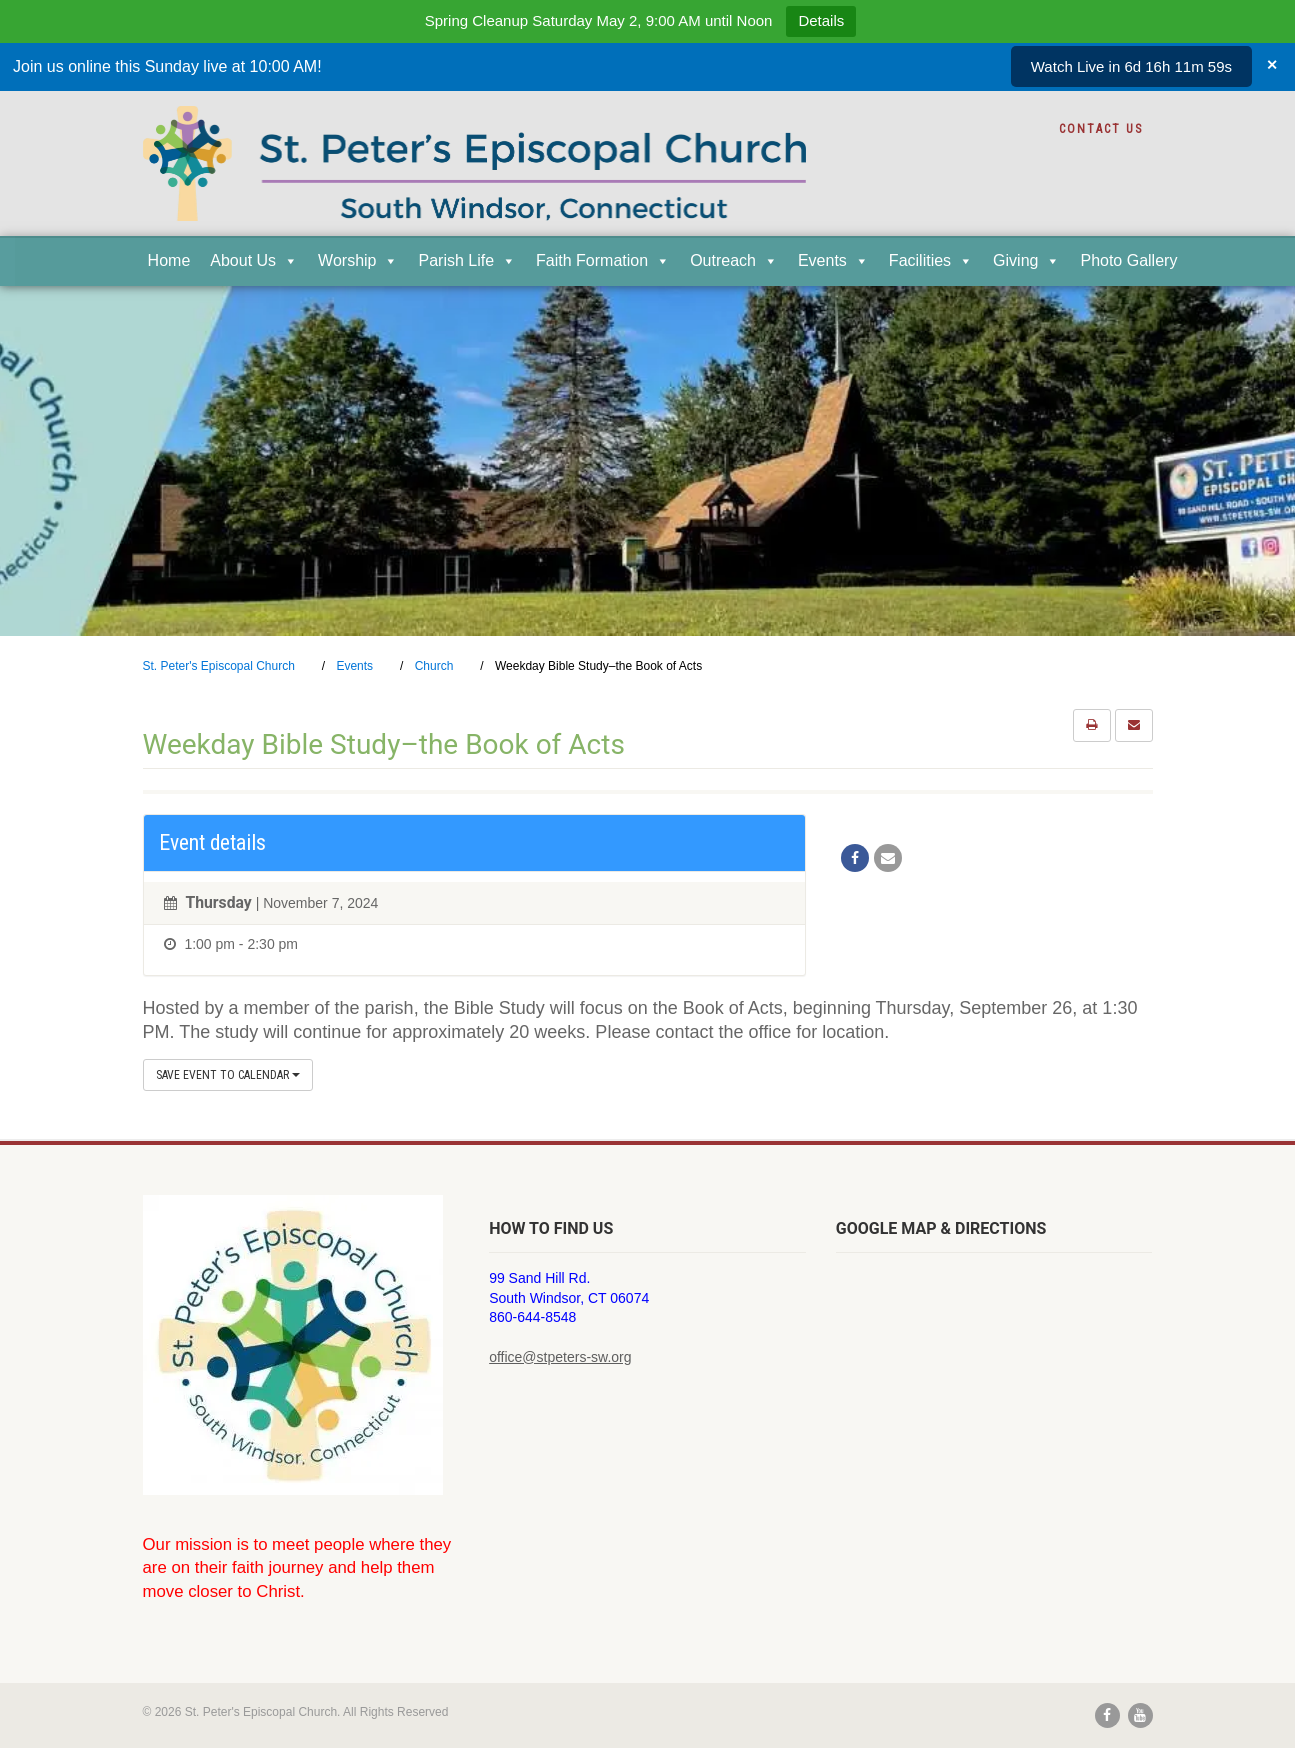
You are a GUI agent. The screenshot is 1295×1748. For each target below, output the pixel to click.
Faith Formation (603, 261)
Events (833, 261)
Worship (358, 261)
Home (169, 260)
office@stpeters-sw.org (560, 1357)
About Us (254, 261)
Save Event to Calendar (228, 1075)
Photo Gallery (1128, 260)
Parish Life (467, 261)
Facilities (931, 261)
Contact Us (1101, 129)
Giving (1026, 261)
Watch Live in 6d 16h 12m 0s (1135, 66)
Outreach (734, 261)
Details (821, 20)
